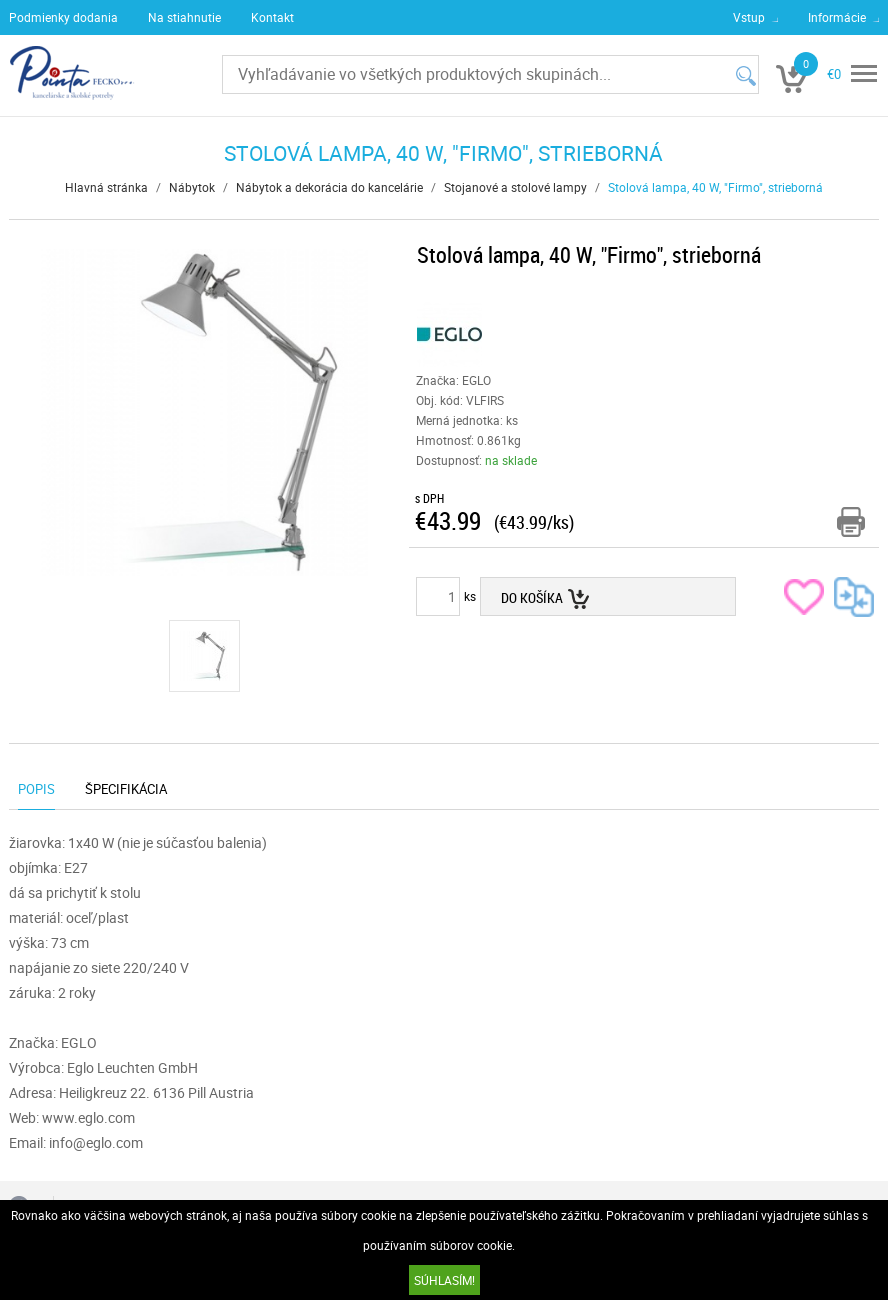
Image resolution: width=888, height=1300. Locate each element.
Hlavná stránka (106, 187)
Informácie (837, 17)
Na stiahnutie (184, 17)
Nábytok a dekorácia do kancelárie (329, 187)
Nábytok (192, 187)
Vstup (749, 17)
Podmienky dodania (63, 17)
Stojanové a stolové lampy (515, 187)
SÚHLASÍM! (444, 1280)
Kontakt (272, 17)
